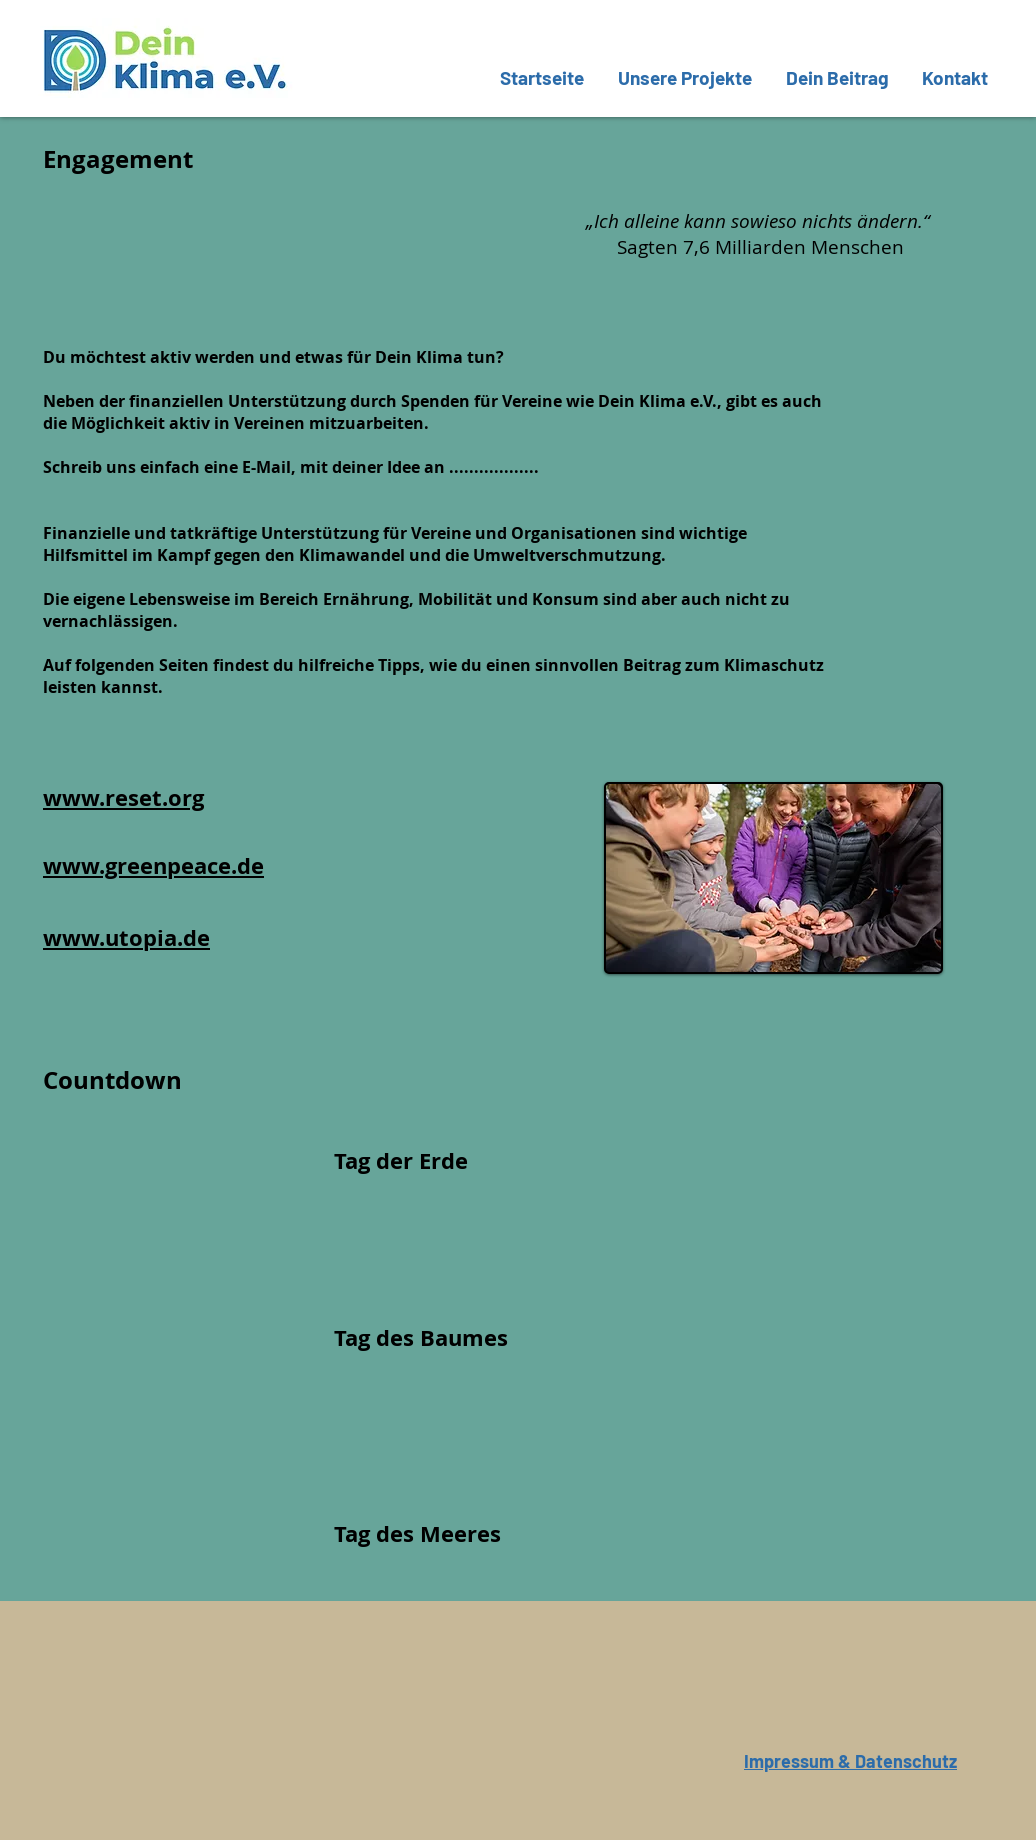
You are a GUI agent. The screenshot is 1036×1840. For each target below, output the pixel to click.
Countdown (112, 1080)
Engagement (118, 159)
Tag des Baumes (421, 1337)
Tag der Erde (401, 1160)
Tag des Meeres (417, 1533)
